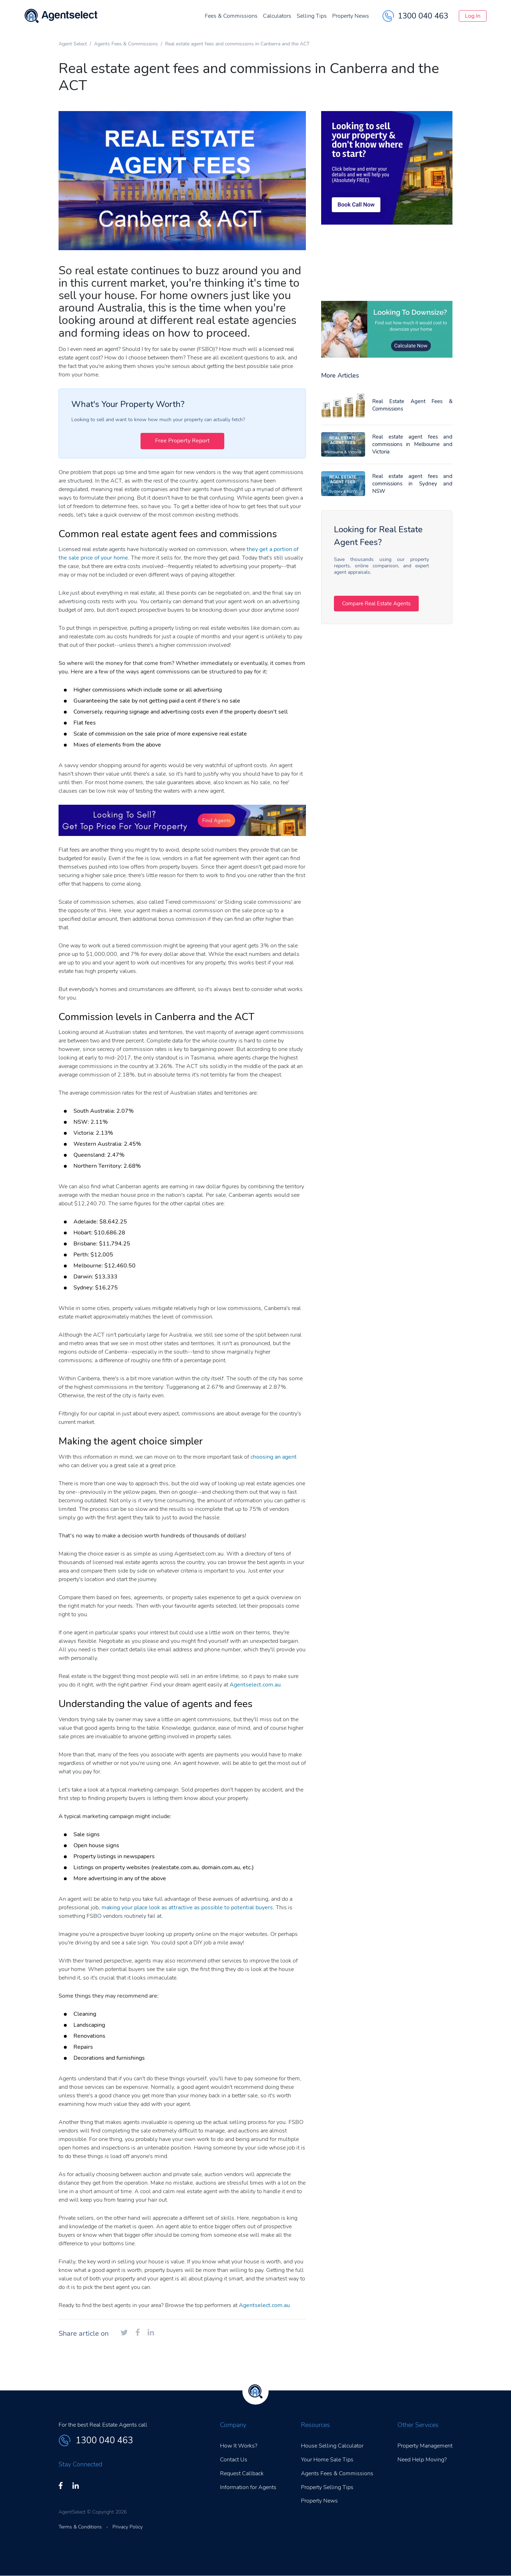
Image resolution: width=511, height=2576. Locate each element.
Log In (464, 18)
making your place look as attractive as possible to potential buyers (187, 1907)
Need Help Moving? (422, 2460)
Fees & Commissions (214, 18)
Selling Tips (295, 18)
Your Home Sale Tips (327, 2460)
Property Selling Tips (327, 2487)
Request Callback (242, 2473)
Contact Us (233, 2460)
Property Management (424, 2446)
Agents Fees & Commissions (126, 43)
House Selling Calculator (332, 2446)
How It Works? (238, 2446)
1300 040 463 (398, 18)
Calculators (260, 18)
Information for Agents (248, 2487)
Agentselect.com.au (255, 1685)
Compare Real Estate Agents (382, 603)
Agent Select (73, 43)
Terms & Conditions (80, 2527)
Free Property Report (182, 441)
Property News (333, 18)
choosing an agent (274, 1457)
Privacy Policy (127, 2527)
